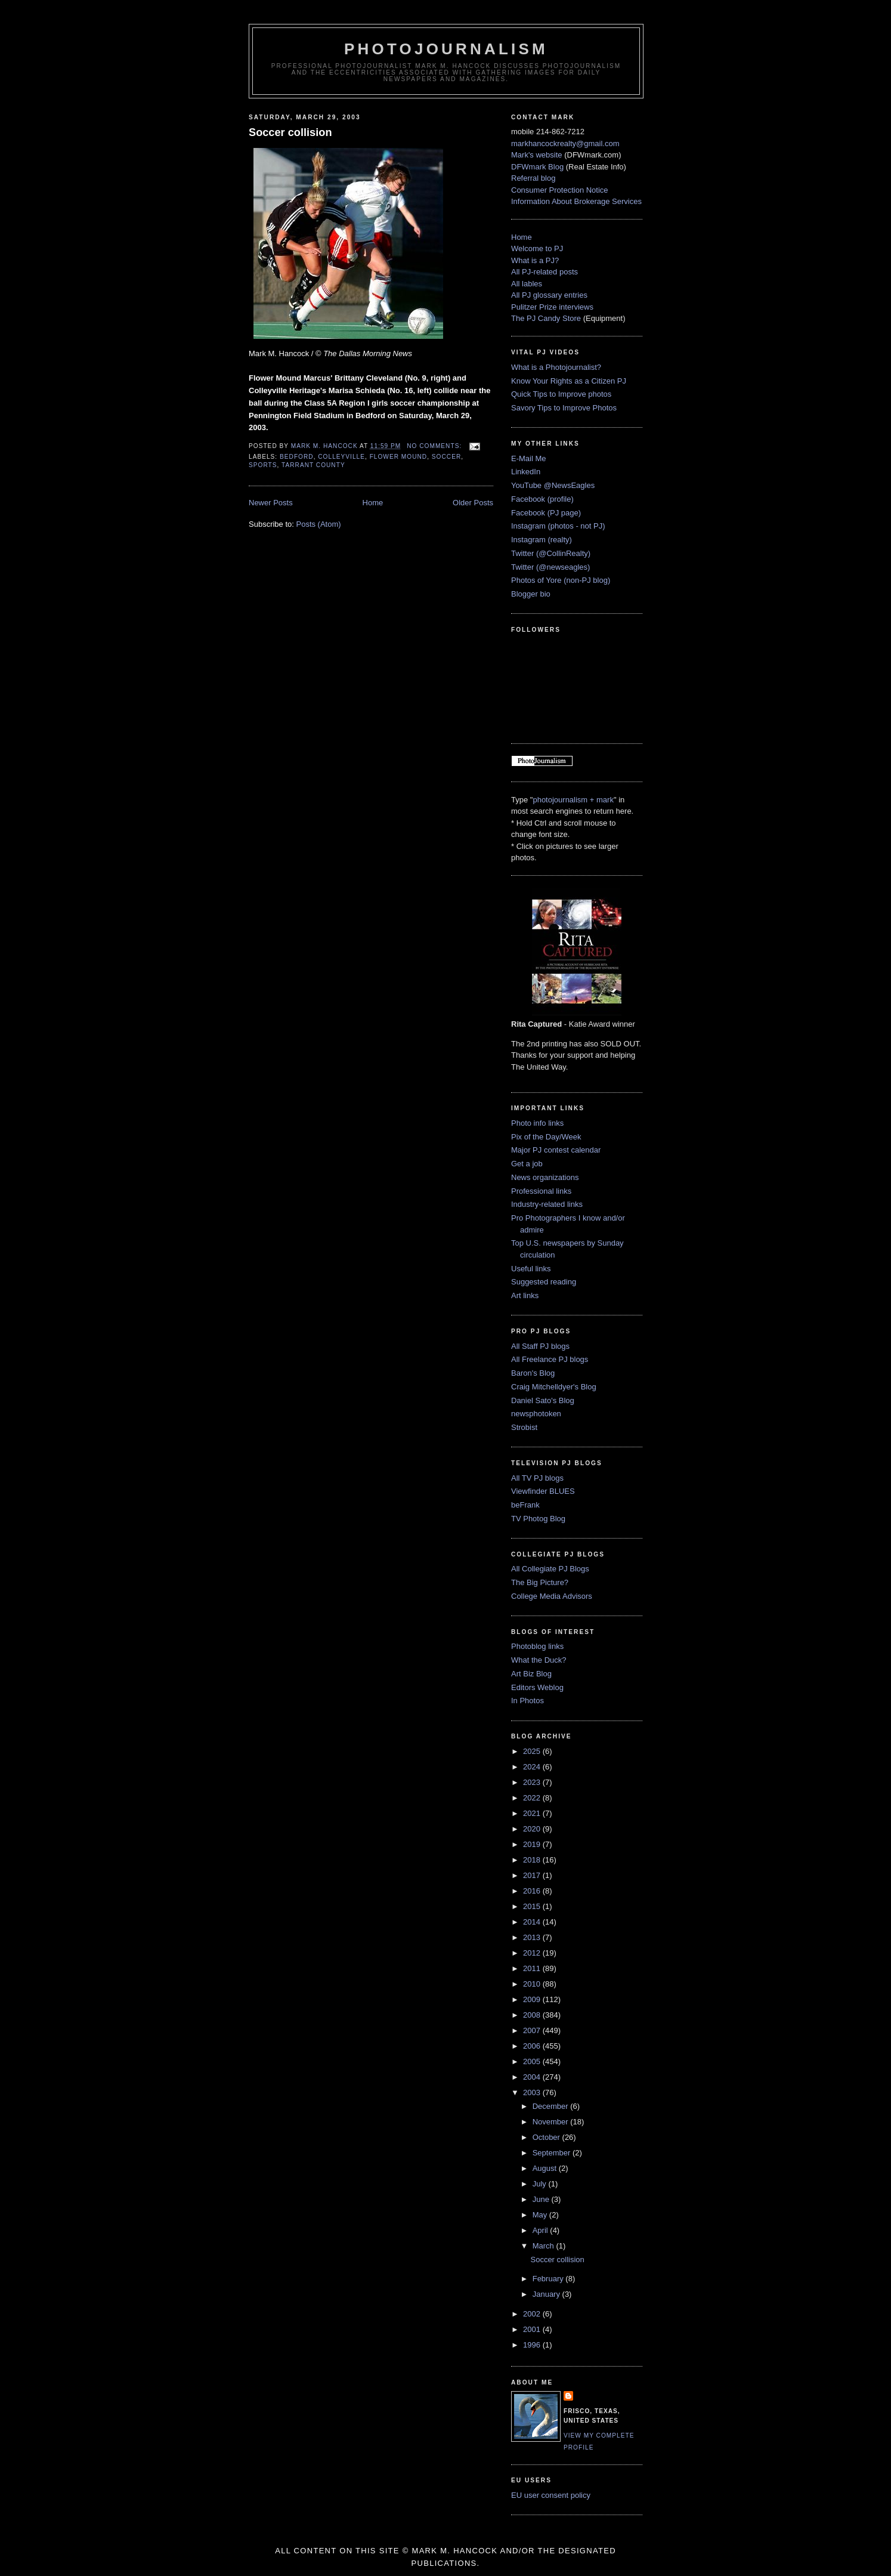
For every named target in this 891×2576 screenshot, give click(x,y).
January (547, 2294)
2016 (533, 1890)
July (541, 2183)
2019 (533, 1844)
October (547, 2137)
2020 (533, 1828)
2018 (533, 1859)
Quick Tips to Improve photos (561, 394)
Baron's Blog (533, 1373)
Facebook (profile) (542, 499)
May (541, 2214)
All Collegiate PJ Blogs (550, 1568)
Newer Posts (271, 502)
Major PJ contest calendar (556, 1149)
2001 (533, 2329)
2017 (533, 1875)
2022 (533, 1797)
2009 (533, 1999)
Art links (525, 1295)
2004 (533, 2076)
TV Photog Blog (538, 1518)
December (552, 2106)
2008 (533, 2014)
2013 (533, 1937)
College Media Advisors (551, 1596)
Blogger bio (530, 593)
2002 (533, 2313)
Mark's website (536, 154)
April (541, 2230)
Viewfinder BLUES (543, 1491)
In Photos (527, 1700)
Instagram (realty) (541, 539)
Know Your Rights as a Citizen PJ (568, 380)
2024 (533, 1766)
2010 (533, 1983)
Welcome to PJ (537, 248)
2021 (533, 1813)
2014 (533, 1921)
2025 (533, 1751)
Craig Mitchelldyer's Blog (553, 1386)
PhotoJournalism (446, 49)
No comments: (435, 446)
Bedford (297, 456)
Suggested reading (543, 1281)
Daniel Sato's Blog (542, 1400)
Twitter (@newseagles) (550, 567)
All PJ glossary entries (549, 295)
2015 (533, 1906)
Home (373, 502)
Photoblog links (537, 1646)
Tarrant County (313, 465)
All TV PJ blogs (537, 1478)
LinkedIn (525, 471)
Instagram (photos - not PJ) (558, 525)
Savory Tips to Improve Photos (564, 407)
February (549, 2278)
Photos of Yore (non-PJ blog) (560, 580)
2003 (533, 2092)
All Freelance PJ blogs (549, 1359)
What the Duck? (539, 1659)
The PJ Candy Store (546, 318)
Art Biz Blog (531, 1673)
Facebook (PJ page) (546, 512)
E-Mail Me (528, 458)
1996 (533, 2344)
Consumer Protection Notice (559, 190)
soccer (446, 456)
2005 (533, 2061)
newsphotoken (536, 1413)
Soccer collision (290, 132)
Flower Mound (399, 456)
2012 (533, 1952)
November (552, 2121)
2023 (533, 1782)
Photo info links (537, 1123)
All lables (526, 283)
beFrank (525, 1504)
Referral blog (533, 178)
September (553, 2152)
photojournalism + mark (573, 799)
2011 (533, 1968)
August (546, 2168)
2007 (533, 2030)
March (544, 2245)
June (542, 2199)
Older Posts (473, 502)
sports (263, 465)
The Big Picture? (539, 1582)
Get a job (527, 1163)
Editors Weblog (537, 1687)
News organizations (544, 1177)
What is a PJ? (535, 260)
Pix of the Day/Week (546, 1136)
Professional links (541, 1191)
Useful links (530, 1268)
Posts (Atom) (318, 524)
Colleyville (341, 456)
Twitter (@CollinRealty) (550, 553)
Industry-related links (547, 1204)
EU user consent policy (550, 2495)
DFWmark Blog (537, 166)
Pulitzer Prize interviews (552, 306)
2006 (533, 2045)
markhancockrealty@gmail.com (565, 143)
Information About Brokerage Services (576, 201)
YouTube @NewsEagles (553, 485)
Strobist (524, 1427)
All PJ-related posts (544, 271)
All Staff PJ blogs (540, 1346)
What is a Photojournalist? (556, 367)
